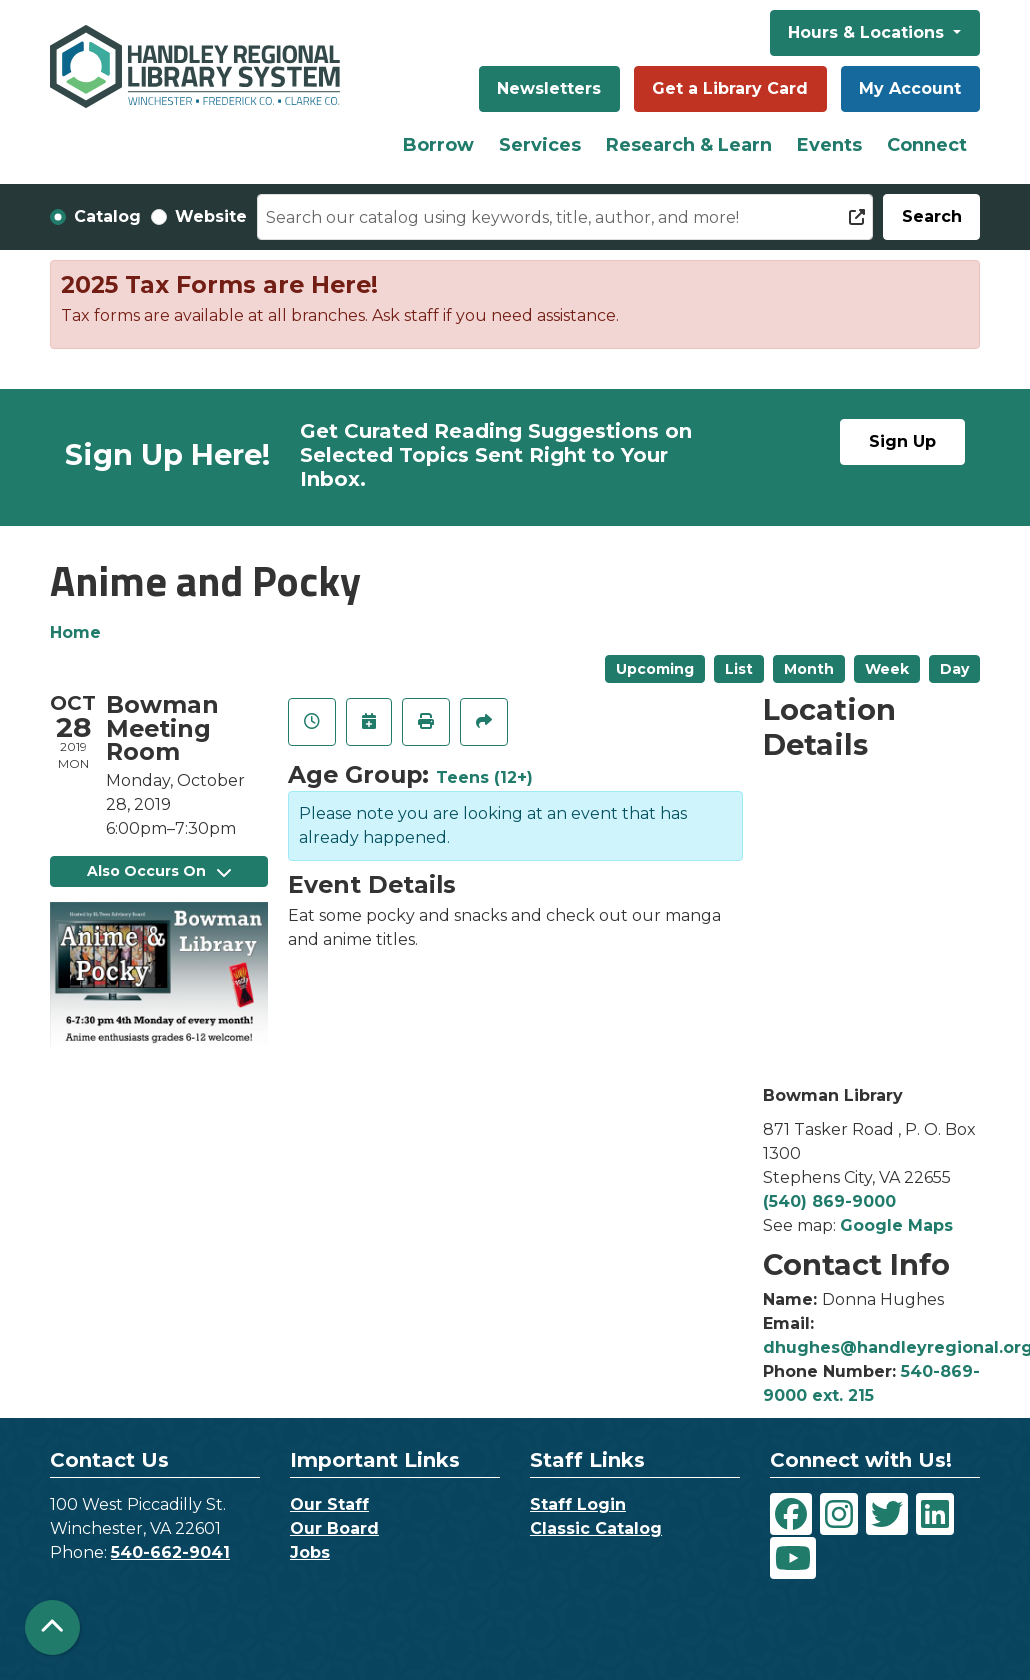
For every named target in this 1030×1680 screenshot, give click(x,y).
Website (211, 216)
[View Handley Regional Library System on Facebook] (791, 1514)
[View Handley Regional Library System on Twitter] (887, 1514)
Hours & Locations (868, 32)
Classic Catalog (596, 1528)
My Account (910, 88)
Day (954, 669)
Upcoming (655, 669)
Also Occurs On (159, 871)
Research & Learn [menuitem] (689, 145)
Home (75, 632)
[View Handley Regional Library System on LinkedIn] (935, 1514)
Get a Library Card (730, 88)
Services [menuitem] (540, 145)
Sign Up (902, 441)
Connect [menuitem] (927, 145)
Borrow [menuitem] (438, 145)
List (739, 669)
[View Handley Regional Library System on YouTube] (793, 1558)
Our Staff (329, 1504)
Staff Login (578, 1504)
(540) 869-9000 (829, 1201)
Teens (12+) (484, 777)
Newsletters (549, 88)
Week (887, 669)
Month (809, 669)
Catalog (107, 216)
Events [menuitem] (829, 145)
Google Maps (896, 1225)
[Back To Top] (52, 1627)
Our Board (334, 1528)
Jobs (310, 1552)
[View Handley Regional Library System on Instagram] (839, 1514)
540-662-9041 (170, 1552)
